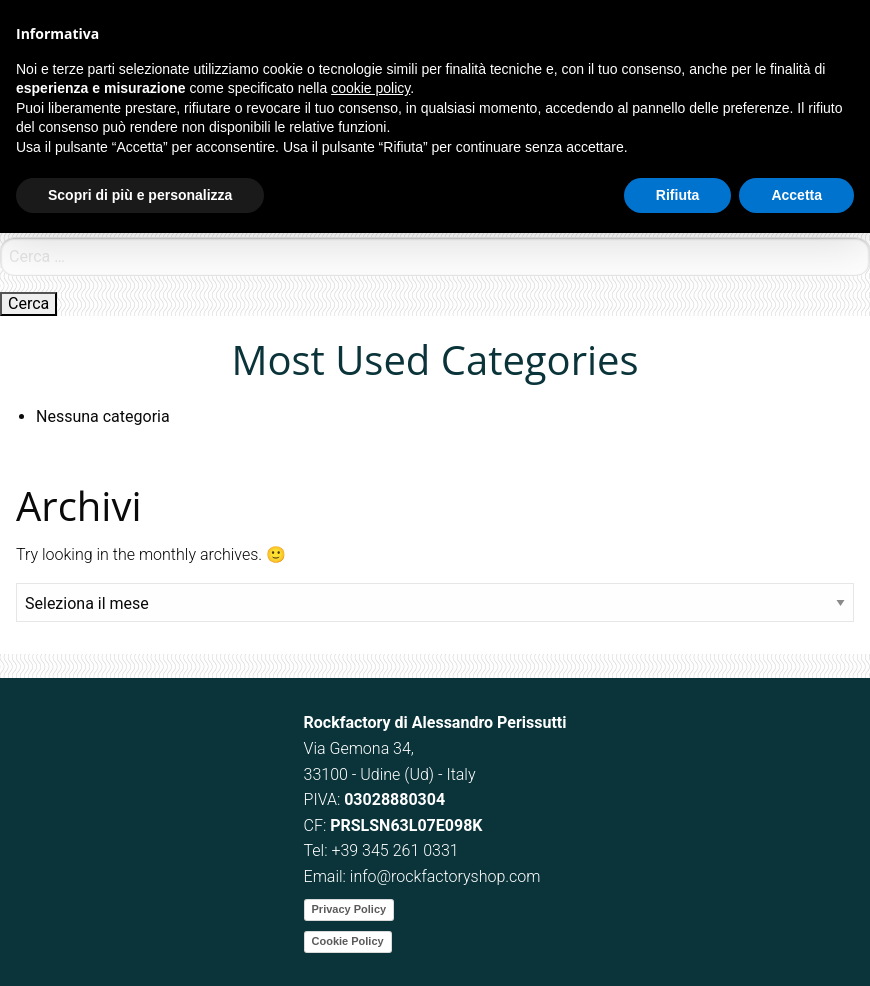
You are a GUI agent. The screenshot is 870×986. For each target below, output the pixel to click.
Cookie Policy (348, 941)
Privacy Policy (349, 909)
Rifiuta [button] (678, 195)
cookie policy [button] (370, 88)
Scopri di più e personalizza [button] (140, 195)
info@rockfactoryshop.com (445, 876)
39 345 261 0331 (399, 850)
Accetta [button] (796, 195)
